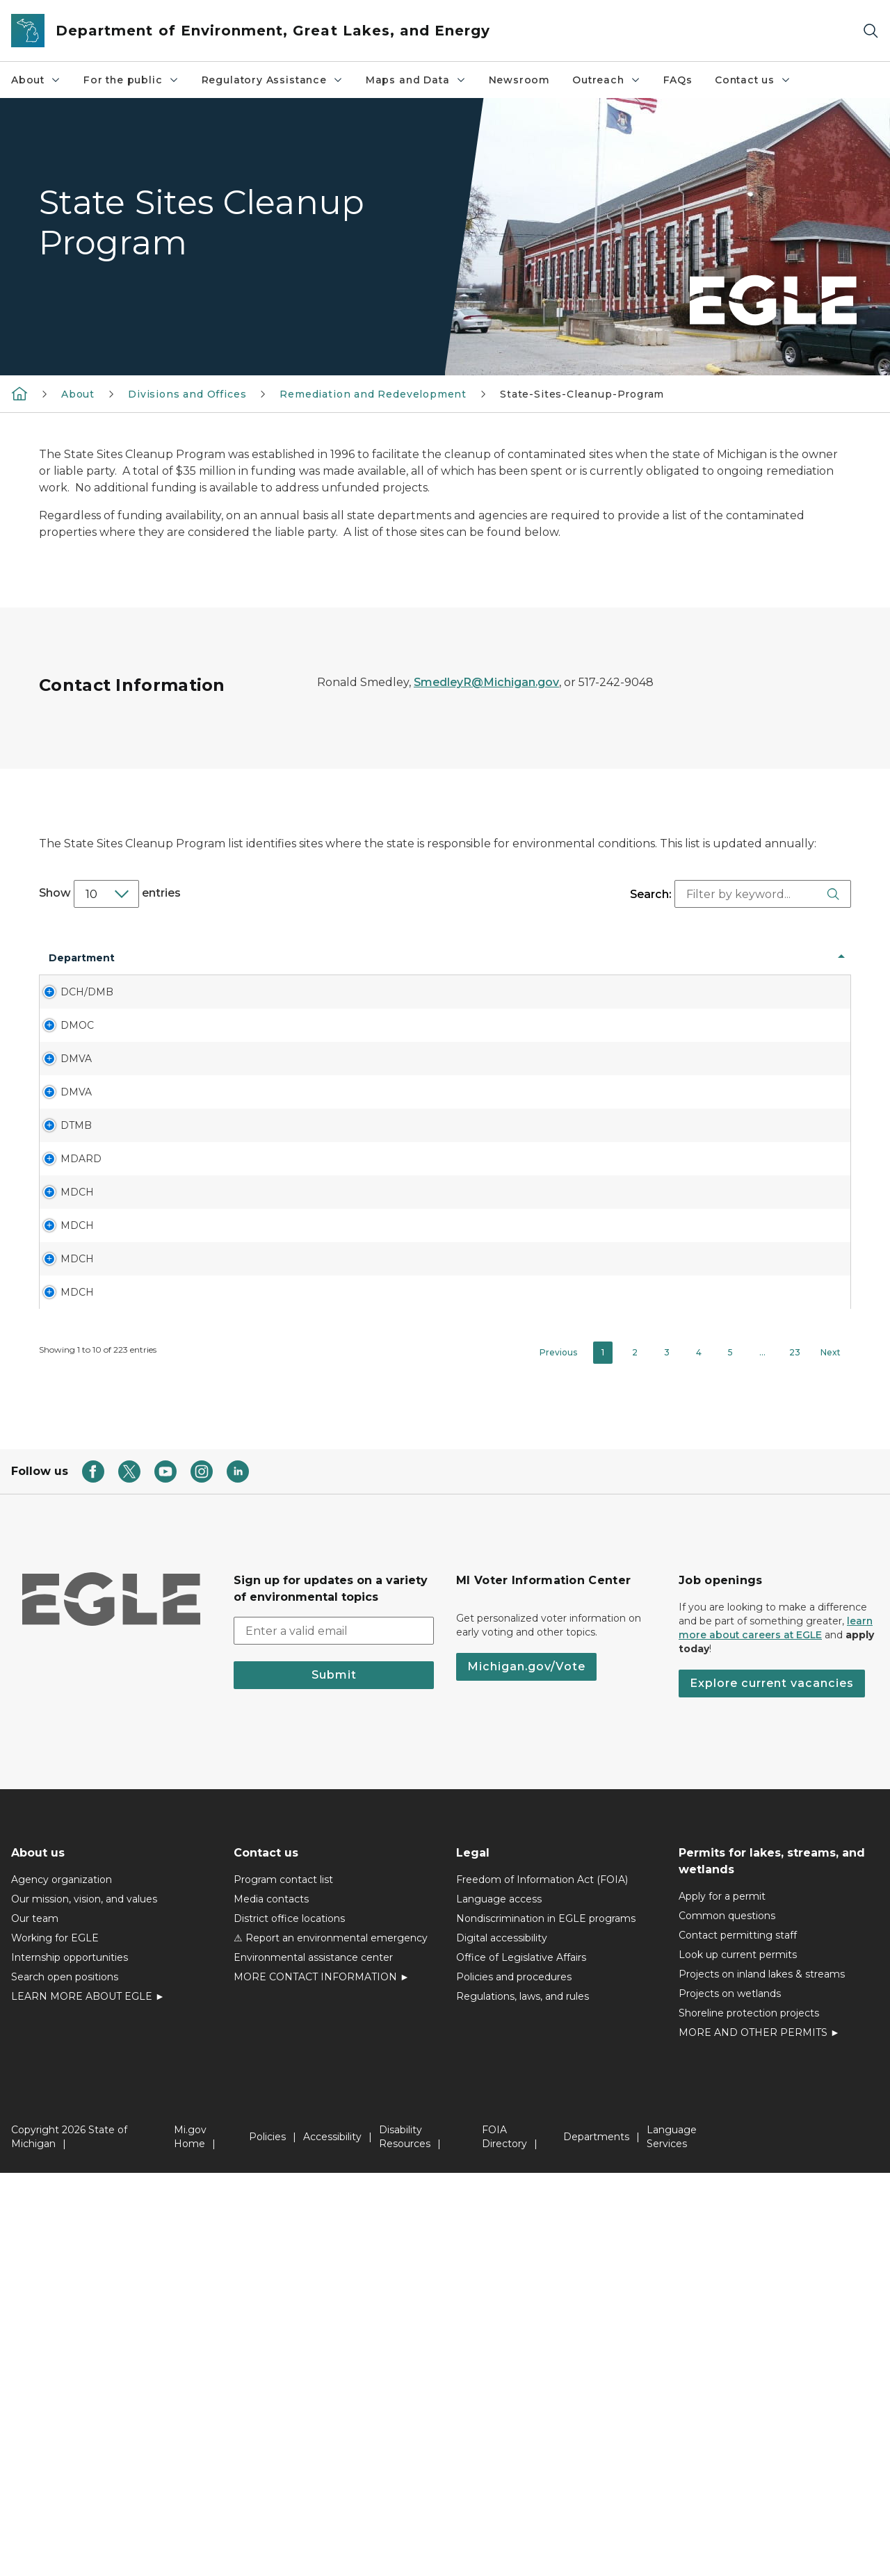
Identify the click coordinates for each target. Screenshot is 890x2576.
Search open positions (64, 2380)
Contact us (753, 80)
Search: (739, 894)
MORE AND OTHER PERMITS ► (759, 2435)
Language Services (672, 2540)
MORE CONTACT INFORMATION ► (322, 2380)
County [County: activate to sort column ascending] (332, 971)
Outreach (606, 80)
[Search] (870, 31)
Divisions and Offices (187, 394)
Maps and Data (416, 80)
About (36, 80)
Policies (267, 2540)
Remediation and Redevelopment (373, 394)
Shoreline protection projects (749, 2416)
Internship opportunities (69, 2360)
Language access (499, 2302)
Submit (334, 2078)
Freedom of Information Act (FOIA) (542, 2282)
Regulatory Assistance (272, 80)
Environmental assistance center (313, 2360)
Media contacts (271, 2302)
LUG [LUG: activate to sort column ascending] (399, 971)
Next (830, 1755)
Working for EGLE (55, 2341)
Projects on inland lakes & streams (762, 2377)
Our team (34, 2321)
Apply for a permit (722, 2299)
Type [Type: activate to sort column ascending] (661, 971)
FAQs (678, 80)
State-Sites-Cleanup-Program (582, 394)
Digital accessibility (501, 2341)
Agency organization (61, 2282)
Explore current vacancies (772, 2086)
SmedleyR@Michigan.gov (486, 682)
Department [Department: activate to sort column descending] (82, 971)
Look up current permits (738, 2357)
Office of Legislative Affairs (521, 2360)
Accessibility (332, 2540)
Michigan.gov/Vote (526, 2069)
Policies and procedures (514, 2380)
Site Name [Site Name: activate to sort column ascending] (172, 971)
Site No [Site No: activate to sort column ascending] (606, 972)
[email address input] (334, 2034)
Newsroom (520, 80)
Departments (596, 2540)
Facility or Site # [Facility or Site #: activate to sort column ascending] (475, 972)
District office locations (289, 2321)
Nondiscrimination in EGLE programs (546, 2321)
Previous (558, 1755)
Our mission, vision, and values (84, 2302)
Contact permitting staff (738, 2338)
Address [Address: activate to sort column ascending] (258, 971)
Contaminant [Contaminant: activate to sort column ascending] (791, 971)
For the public (131, 80)
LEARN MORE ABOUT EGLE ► (88, 2399)
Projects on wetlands (730, 2396)
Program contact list (283, 2282)
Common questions (727, 2319)
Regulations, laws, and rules (522, 2399)
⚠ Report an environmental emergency (331, 2341)
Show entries (110, 894)
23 (794, 1755)
